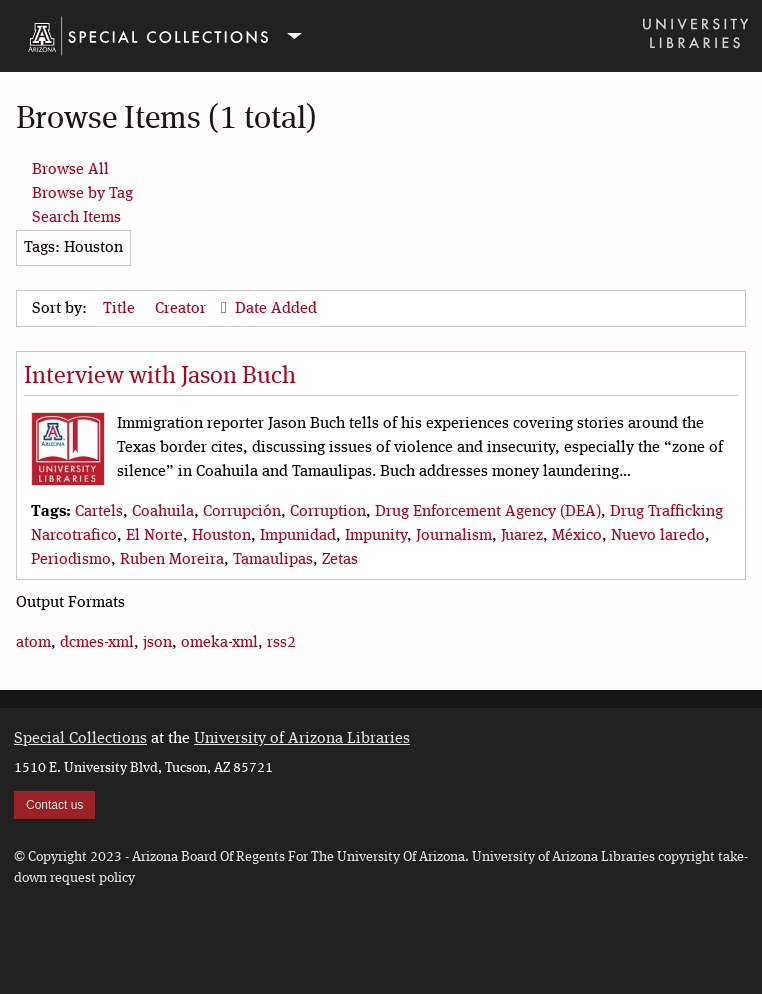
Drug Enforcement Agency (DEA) (488, 512)
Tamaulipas (273, 560)
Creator (182, 309)
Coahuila (163, 512)
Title (121, 309)
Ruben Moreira (172, 560)
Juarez (522, 536)
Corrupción (242, 512)
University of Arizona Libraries (302, 739)
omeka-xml (219, 643)
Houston (221, 536)
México (577, 536)
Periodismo (71, 560)
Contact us (54, 805)
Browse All (70, 170)
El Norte (154, 536)
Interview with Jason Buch (160, 377)
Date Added (276, 309)
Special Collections (80, 739)
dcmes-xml (97, 643)
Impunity (376, 536)
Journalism (454, 536)
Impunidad (298, 536)
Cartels (99, 512)
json (157, 643)
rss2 (281, 643)
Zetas (340, 560)
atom (33, 643)
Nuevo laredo (658, 536)
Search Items (76, 218)
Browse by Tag (82, 194)
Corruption (328, 512)
